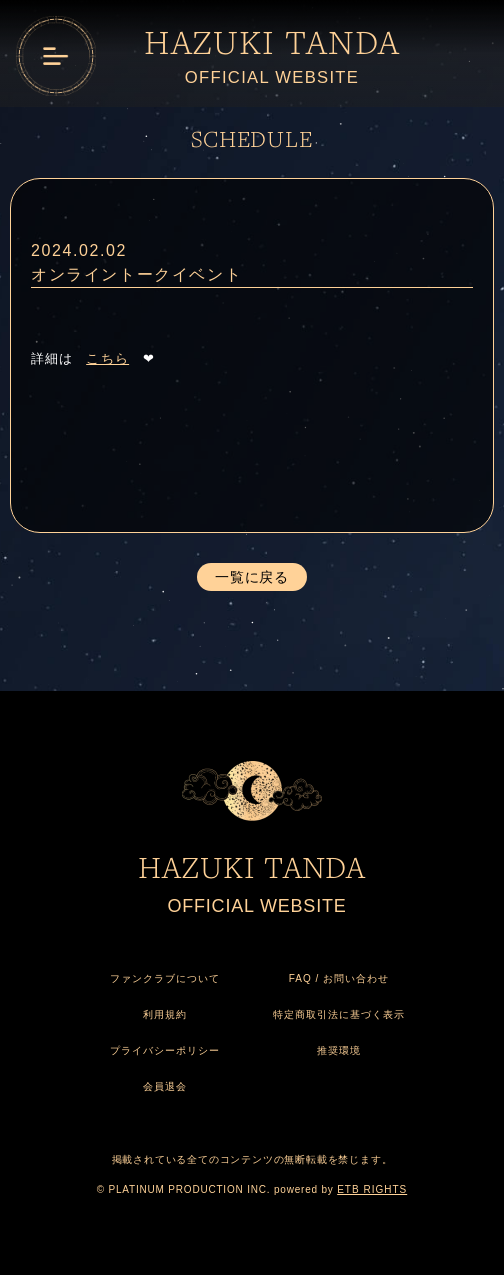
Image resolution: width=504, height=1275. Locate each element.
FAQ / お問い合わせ (339, 978)
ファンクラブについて (165, 978)
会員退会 (165, 1086)
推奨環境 (339, 1050)
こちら (107, 358)
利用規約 (165, 1014)
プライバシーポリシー (165, 1050)
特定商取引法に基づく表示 (339, 1014)
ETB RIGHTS (372, 1189)
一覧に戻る (252, 577)
